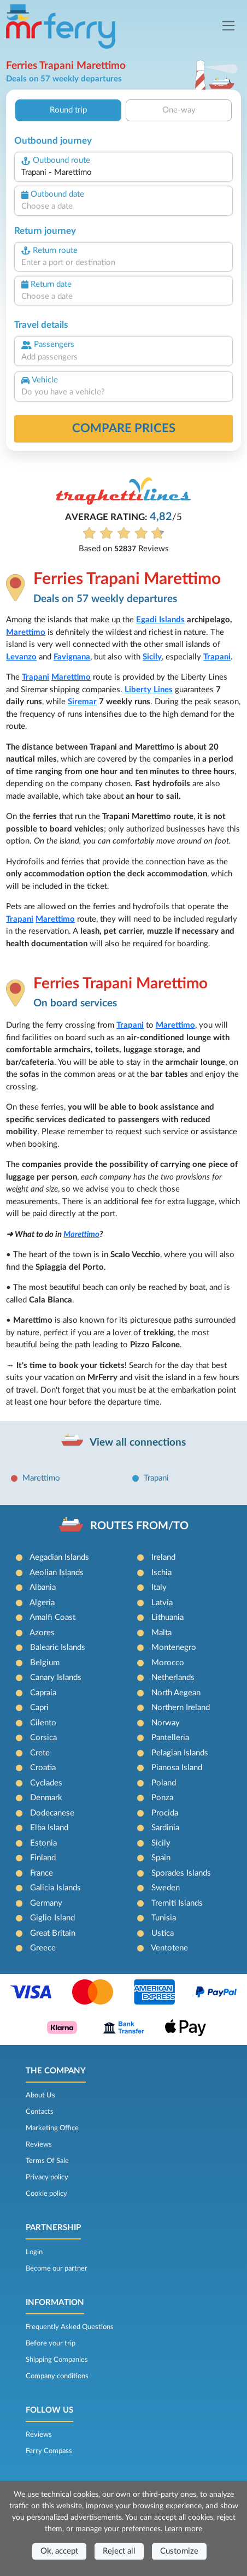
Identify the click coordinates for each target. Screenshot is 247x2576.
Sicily (152, 657)
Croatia (43, 1768)
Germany (46, 1903)
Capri (39, 1707)
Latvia (162, 1603)
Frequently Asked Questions (70, 2327)
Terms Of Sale (47, 2161)
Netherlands (173, 1677)
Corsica (43, 1738)
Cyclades (46, 1783)
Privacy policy (47, 2177)
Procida (164, 1813)
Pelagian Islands (179, 1753)
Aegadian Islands (59, 1557)
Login (34, 2252)
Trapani (217, 657)
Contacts (40, 2111)
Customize (179, 2551)
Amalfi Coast (52, 1617)
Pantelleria (170, 1738)
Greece (43, 1948)
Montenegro (173, 1647)
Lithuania (167, 1617)
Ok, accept (59, 2551)
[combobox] (123, 173)
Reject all (119, 2551)
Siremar (82, 702)
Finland (43, 1858)
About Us (40, 2095)
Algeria (42, 1603)
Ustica (162, 1933)
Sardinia (165, 1828)
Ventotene (169, 1948)
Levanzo (21, 657)
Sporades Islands (181, 1873)
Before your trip (50, 2343)
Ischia (161, 1573)
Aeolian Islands (57, 1573)
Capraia (43, 1693)
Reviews (39, 2144)
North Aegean (176, 1693)
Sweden (165, 1888)
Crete (40, 1753)
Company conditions (57, 2376)
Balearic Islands (57, 1647)
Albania (43, 1587)
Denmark (46, 1798)
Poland (163, 1783)
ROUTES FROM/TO (139, 1525)
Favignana (72, 657)
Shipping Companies (57, 2359)
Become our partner (56, 2268)
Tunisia (163, 1918)
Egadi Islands (160, 620)
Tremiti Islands (177, 1903)
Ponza (162, 1798)
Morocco (167, 1663)
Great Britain (52, 1933)
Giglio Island (52, 1918)
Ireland (163, 1557)
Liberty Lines (149, 690)
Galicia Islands (55, 1888)
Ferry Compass (49, 2451)
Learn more (183, 2529)
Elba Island (49, 1828)
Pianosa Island (176, 1768)
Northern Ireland (180, 1707)
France (41, 1873)
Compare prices (123, 428)
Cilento (43, 1723)
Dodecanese (52, 1813)
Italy (159, 1587)
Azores (42, 1633)
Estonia (43, 1843)
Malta (161, 1633)
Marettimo (25, 632)
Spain (160, 1858)
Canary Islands (55, 1677)
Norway (165, 1723)
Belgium (45, 1663)
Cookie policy (46, 2193)
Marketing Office (52, 2128)
